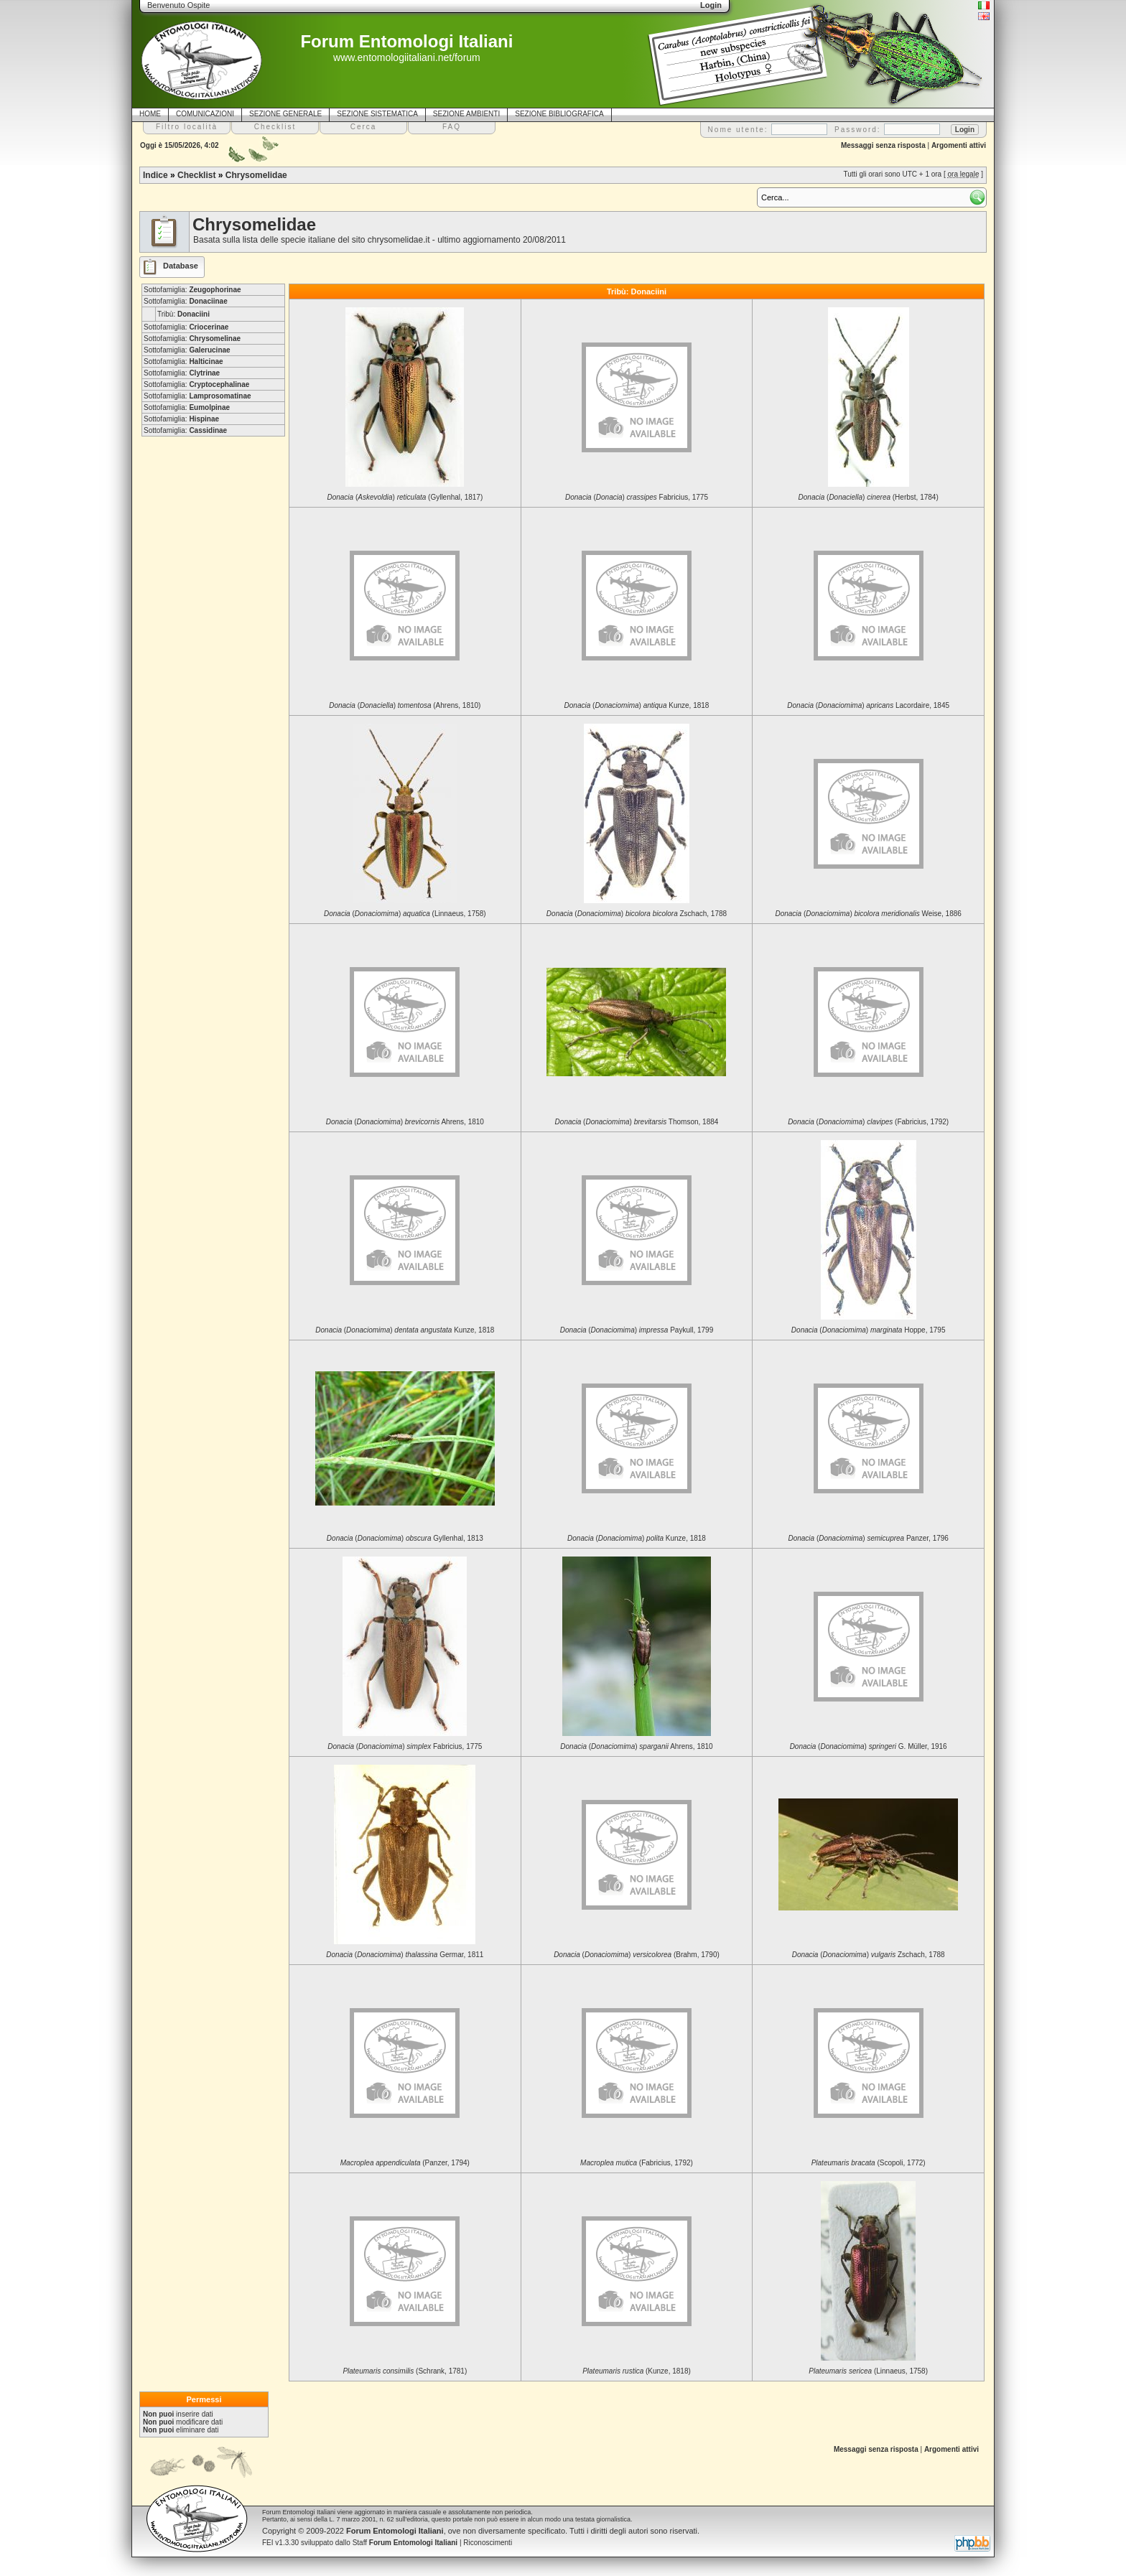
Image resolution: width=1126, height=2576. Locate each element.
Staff (405, 2543)
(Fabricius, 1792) (636, 2163)
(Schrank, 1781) (405, 2371)
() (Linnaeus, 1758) (405, 914)
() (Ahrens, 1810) (404, 705)
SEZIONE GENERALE (285, 114)
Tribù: (183, 314)
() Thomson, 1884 (637, 1122)
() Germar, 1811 (404, 1955)
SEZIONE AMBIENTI (466, 114)
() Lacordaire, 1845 (868, 705)
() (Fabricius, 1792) (868, 1122)
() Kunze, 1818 (636, 705)
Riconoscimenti (487, 2543)
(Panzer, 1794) (405, 2163)
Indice (155, 175)
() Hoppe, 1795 (868, 1330)
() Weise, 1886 (868, 914)
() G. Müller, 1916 (868, 1746)
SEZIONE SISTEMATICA (377, 114)
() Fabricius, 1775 (636, 497)
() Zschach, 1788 (636, 914)
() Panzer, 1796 (868, 1538)
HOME (150, 114)
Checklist (196, 175)
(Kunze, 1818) (636, 2371)
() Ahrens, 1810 (405, 1122)
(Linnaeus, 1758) (868, 2371)
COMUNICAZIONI (205, 114)
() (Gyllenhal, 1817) (405, 497)
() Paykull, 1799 (636, 1330)
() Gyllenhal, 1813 (405, 1538)
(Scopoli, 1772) (868, 2163)
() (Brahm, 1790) (637, 1955)
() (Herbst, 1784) (869, 497)
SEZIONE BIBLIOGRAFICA (559, 114)
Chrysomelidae (256, 175)
